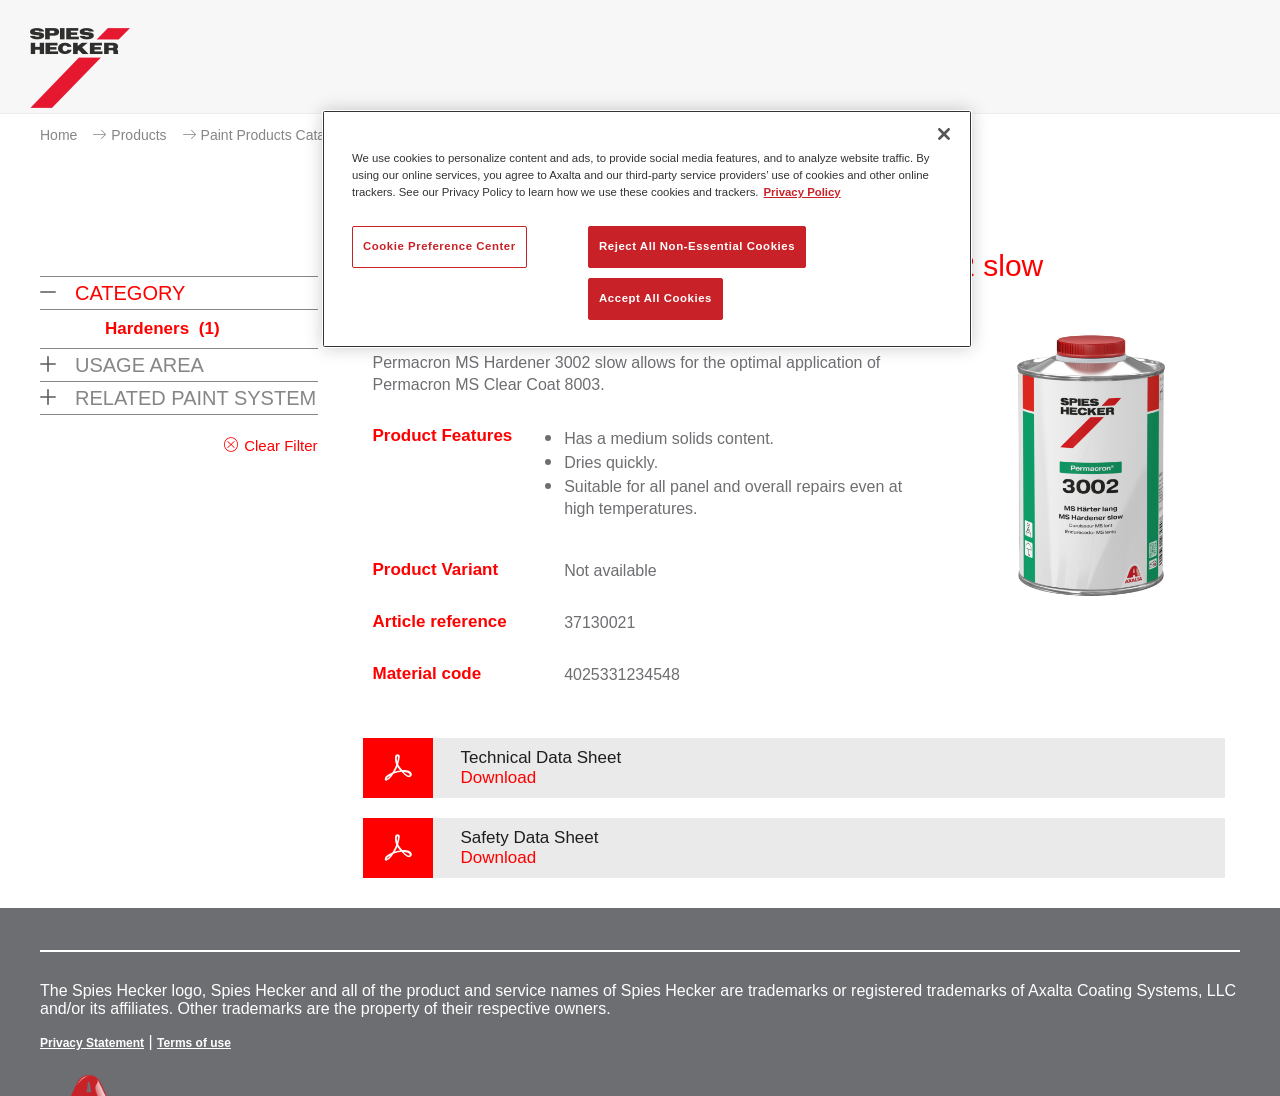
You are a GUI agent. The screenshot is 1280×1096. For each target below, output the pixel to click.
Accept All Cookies (655, 298)
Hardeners (162, 328)
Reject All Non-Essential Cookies (697, 246)
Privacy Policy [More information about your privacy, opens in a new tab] (802, 192)
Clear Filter (280, 445)
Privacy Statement (92, 1043)
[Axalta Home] (80, 73)
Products (138, 135)
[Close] (944, 134)
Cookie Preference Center (439, 246)
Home (58, 135)
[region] (647, 229)
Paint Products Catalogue (280, 135)
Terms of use (194, 1043)
